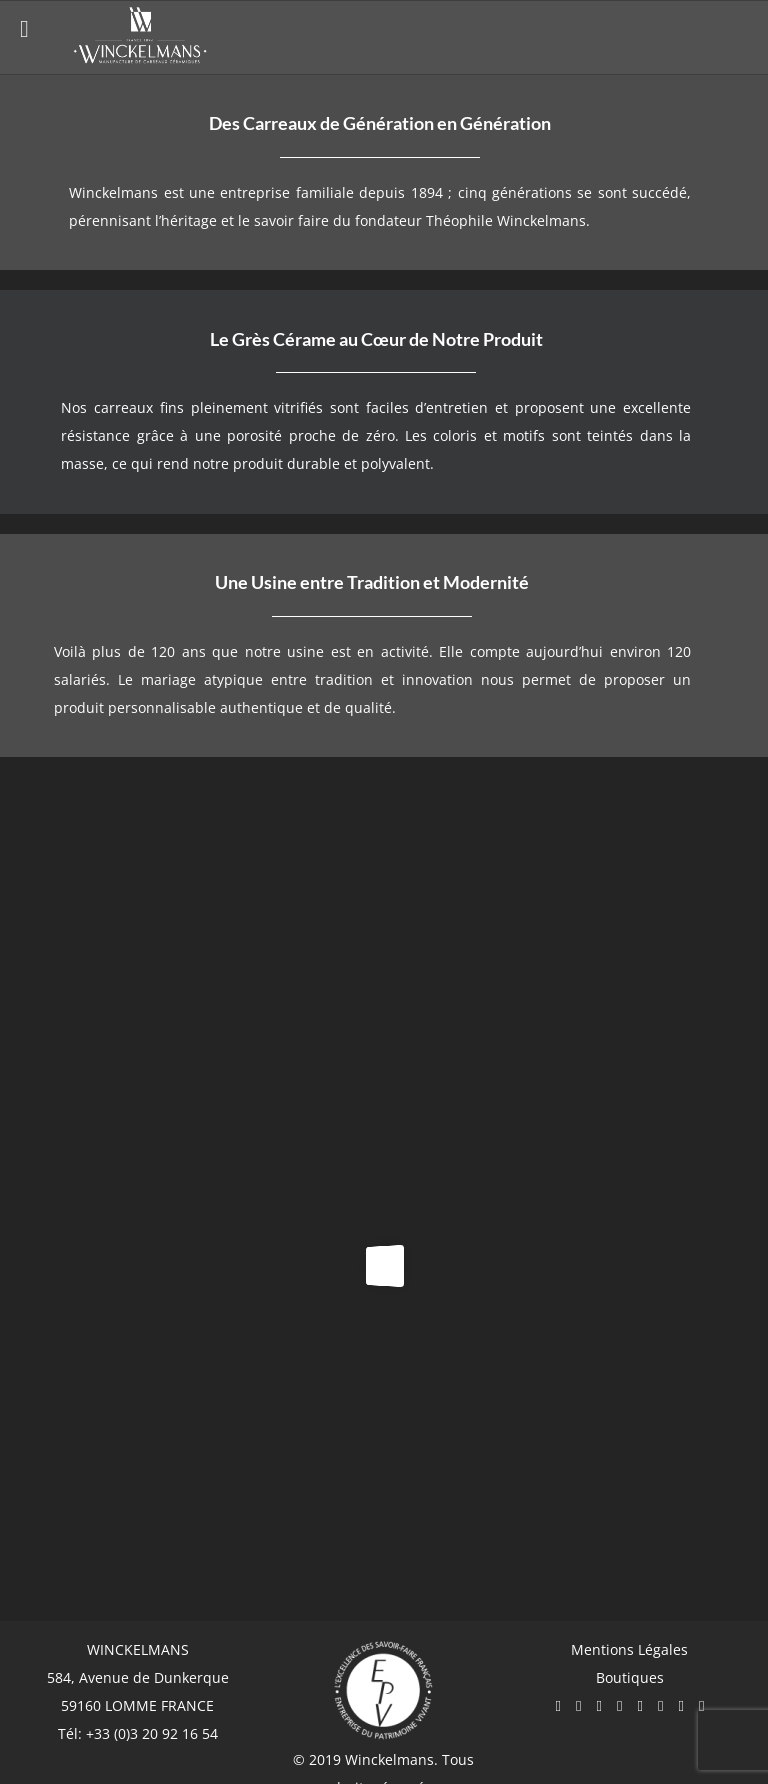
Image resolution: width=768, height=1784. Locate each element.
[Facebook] (557, 1706)
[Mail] (660, 1706)
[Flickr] (680, 1706)
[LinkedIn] (701, 1706)
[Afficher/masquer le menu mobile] (734, 34)
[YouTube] (598, 1706)
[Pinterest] (639, 1706)
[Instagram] (578, 1706)
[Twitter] (619, 1706)
